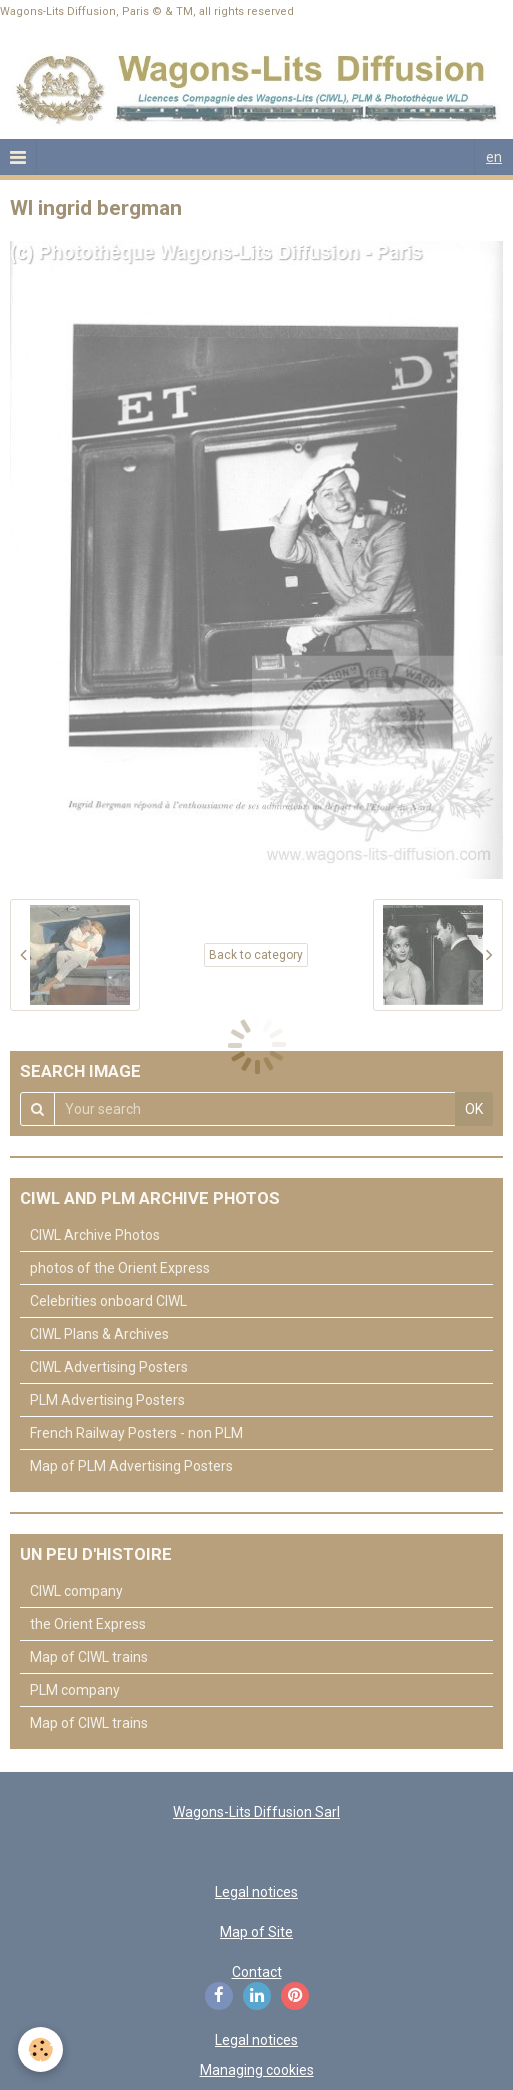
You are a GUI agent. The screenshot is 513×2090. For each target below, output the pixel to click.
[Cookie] (40, 2049)
